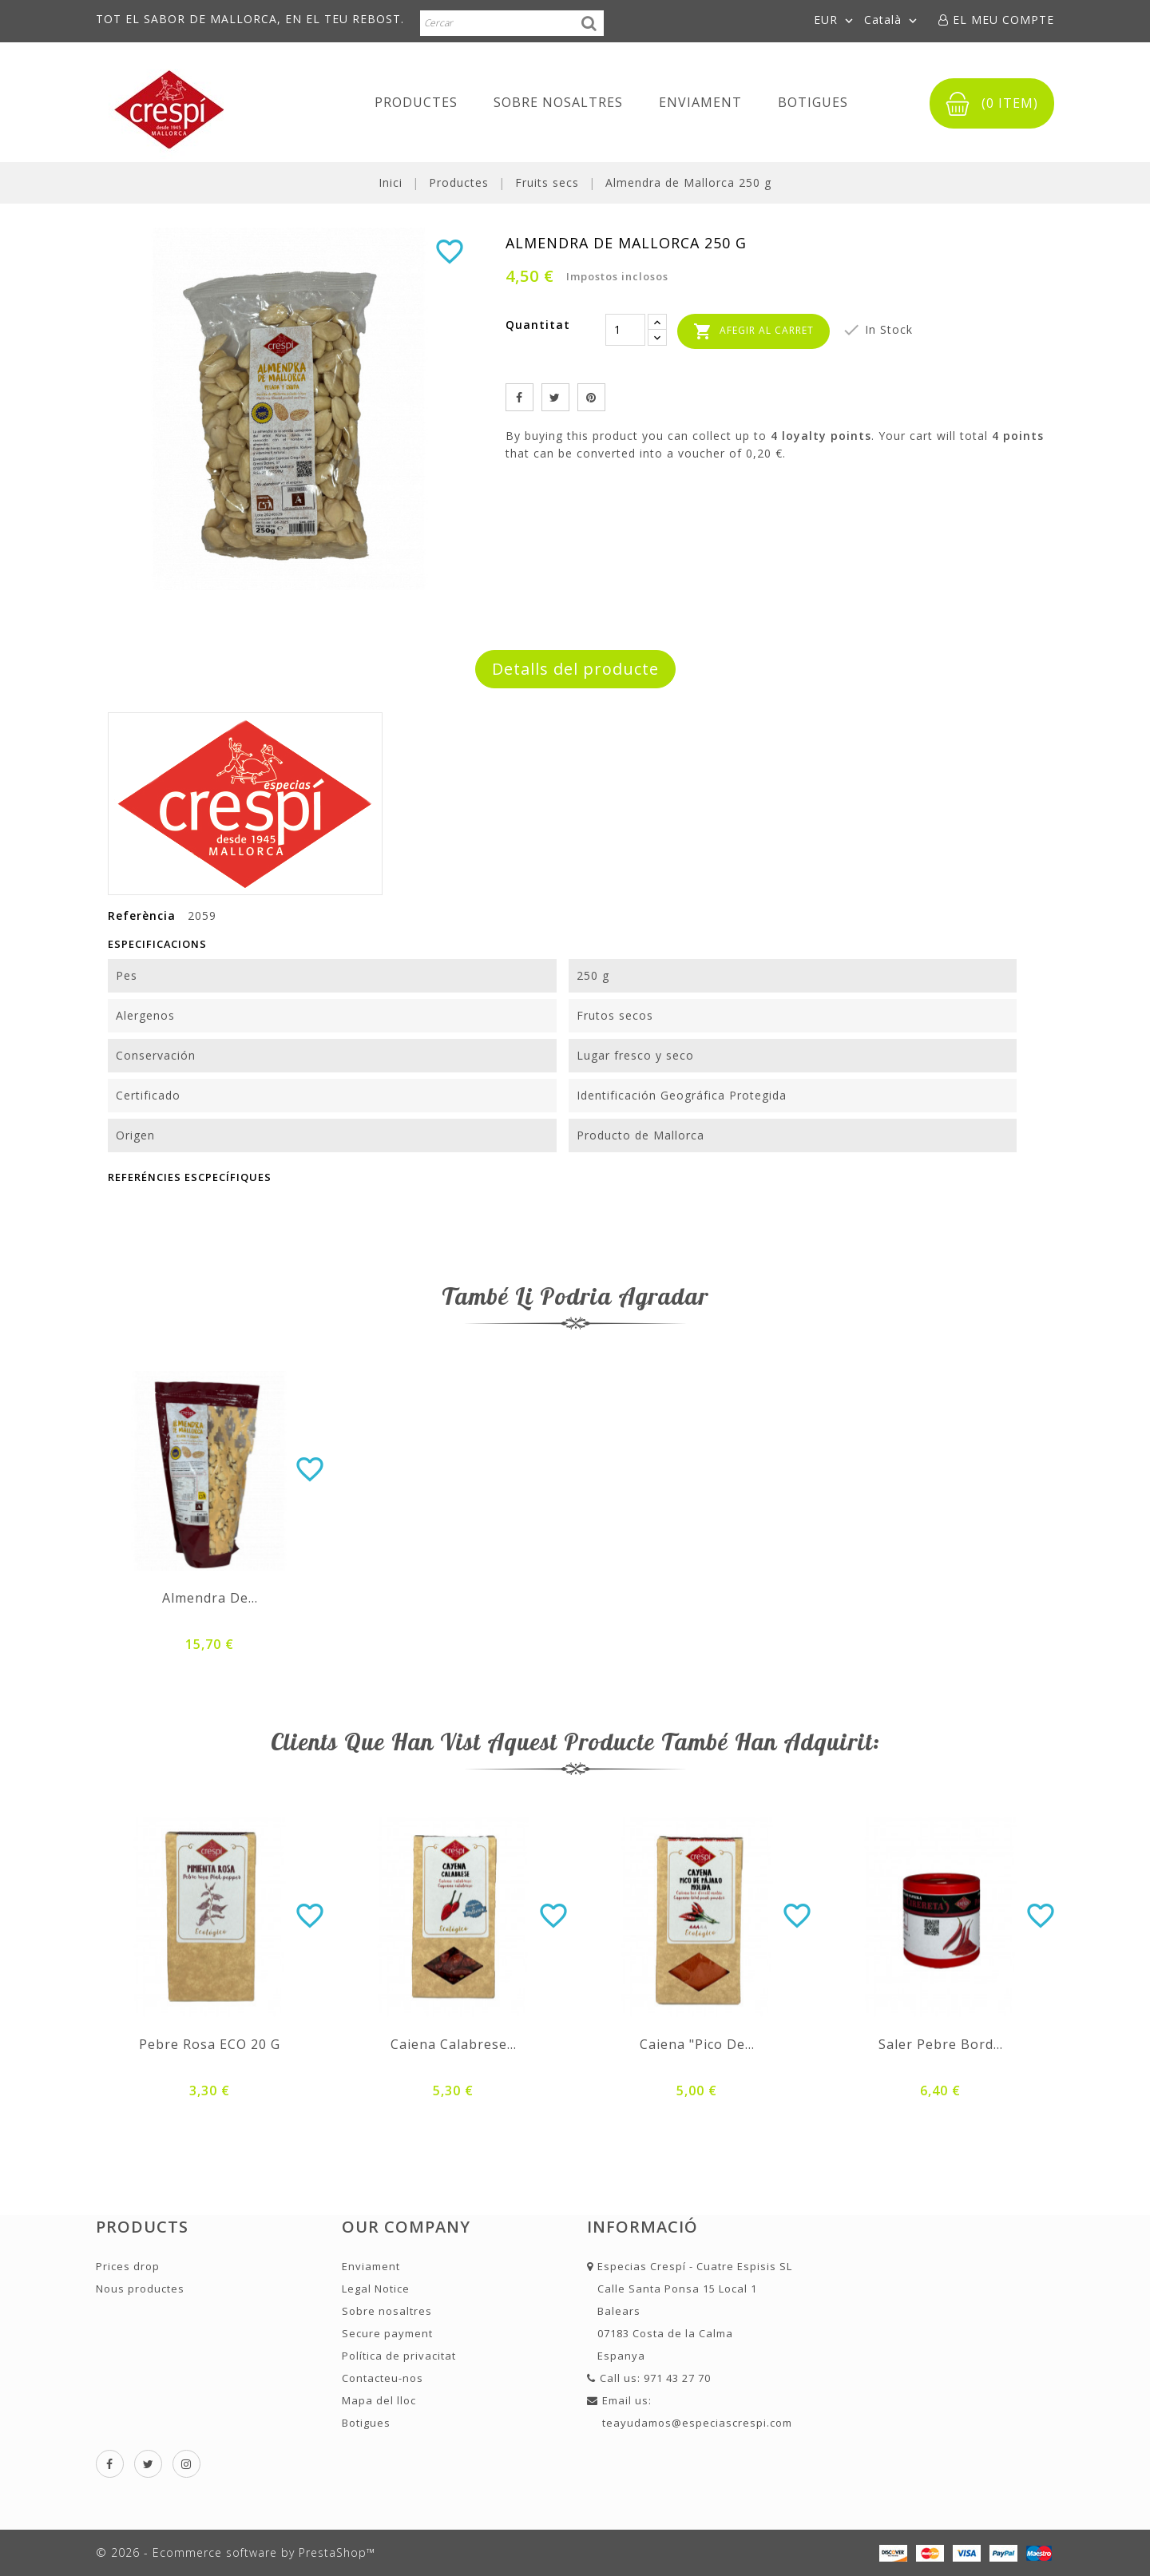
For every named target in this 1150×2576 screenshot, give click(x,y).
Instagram (186, 2464)
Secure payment (387, 2333)
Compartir (519, 397)
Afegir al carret (753, 331)
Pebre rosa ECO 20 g (209, 2044)
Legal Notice (376, 2288)
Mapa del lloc (379, 2400)
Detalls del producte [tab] (575, 669)
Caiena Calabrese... (454, 2044)
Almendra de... (210, 1598)
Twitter (148, 2464)
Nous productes (140, 2288)
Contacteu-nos (382, 2378)
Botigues (813, 102)
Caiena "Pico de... (697, 2044)
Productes (416, 102)
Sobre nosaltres (558, 102)
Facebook (110, 2464)
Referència (142, 915)
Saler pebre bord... (940, 2044)
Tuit (555, 397)
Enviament (700, 102)
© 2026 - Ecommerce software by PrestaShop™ (235, 2552)
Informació (642, 2226)
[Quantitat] (625, 330)
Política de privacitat (399, 2355)
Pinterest (591, 397)
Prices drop (128, 2266)
